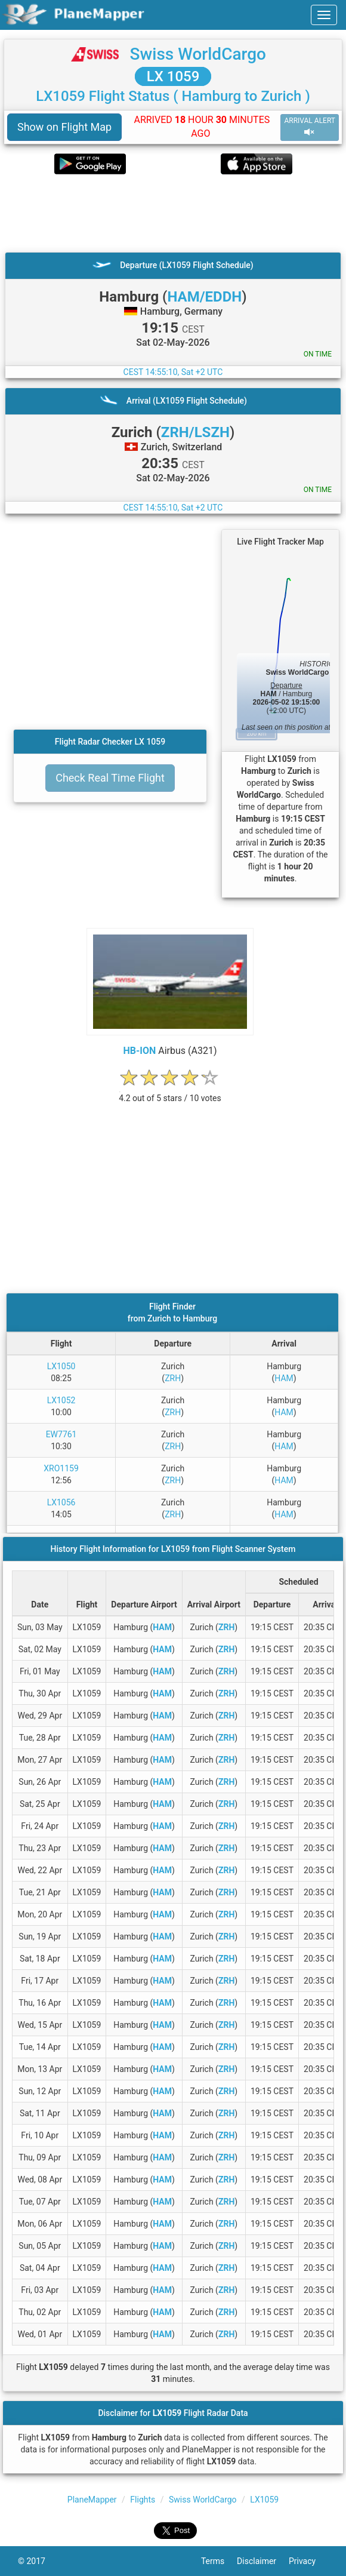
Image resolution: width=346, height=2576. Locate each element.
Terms (219, 2561)
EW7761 (61, 1434)
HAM (283, 1378)
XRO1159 (61, 1468)
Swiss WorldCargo (198, 54)
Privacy (308, 2561)
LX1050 (61, 1366)
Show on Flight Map (64, 127)
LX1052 (61, 1400)
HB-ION (139, 1050)
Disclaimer (263, 2561)
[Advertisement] (173, 213)
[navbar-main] (324, 15)
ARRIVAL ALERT (309, 126)
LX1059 (264, 2499)
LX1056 (61, 1502)
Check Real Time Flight (110, 777)
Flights (142, 2499)
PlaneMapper (92, 2499)
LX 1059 (173, 76)
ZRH (173, 1378)
